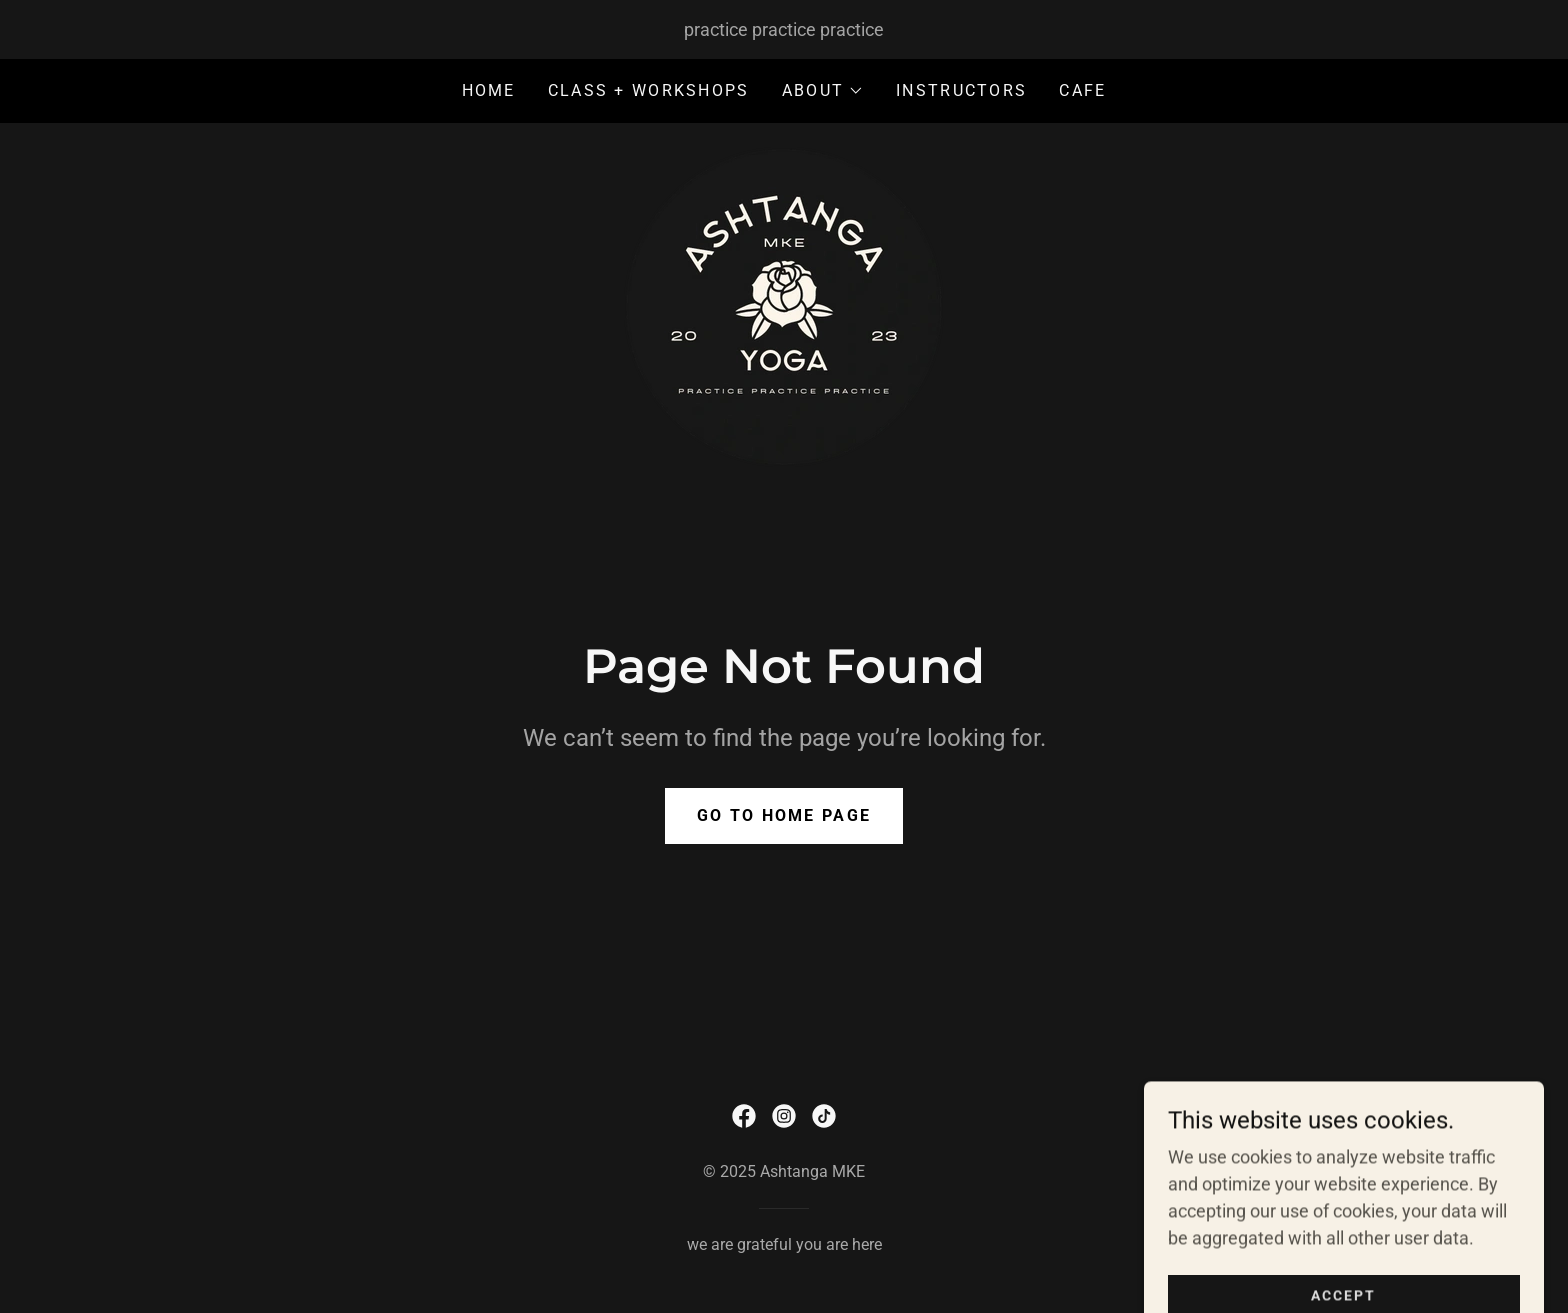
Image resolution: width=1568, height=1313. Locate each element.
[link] (784, 305)
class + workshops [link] (649, 90)
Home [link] (489, 90)
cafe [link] (1082, 90)
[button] (823, 91)
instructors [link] (961, 90)
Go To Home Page (784, 815)
